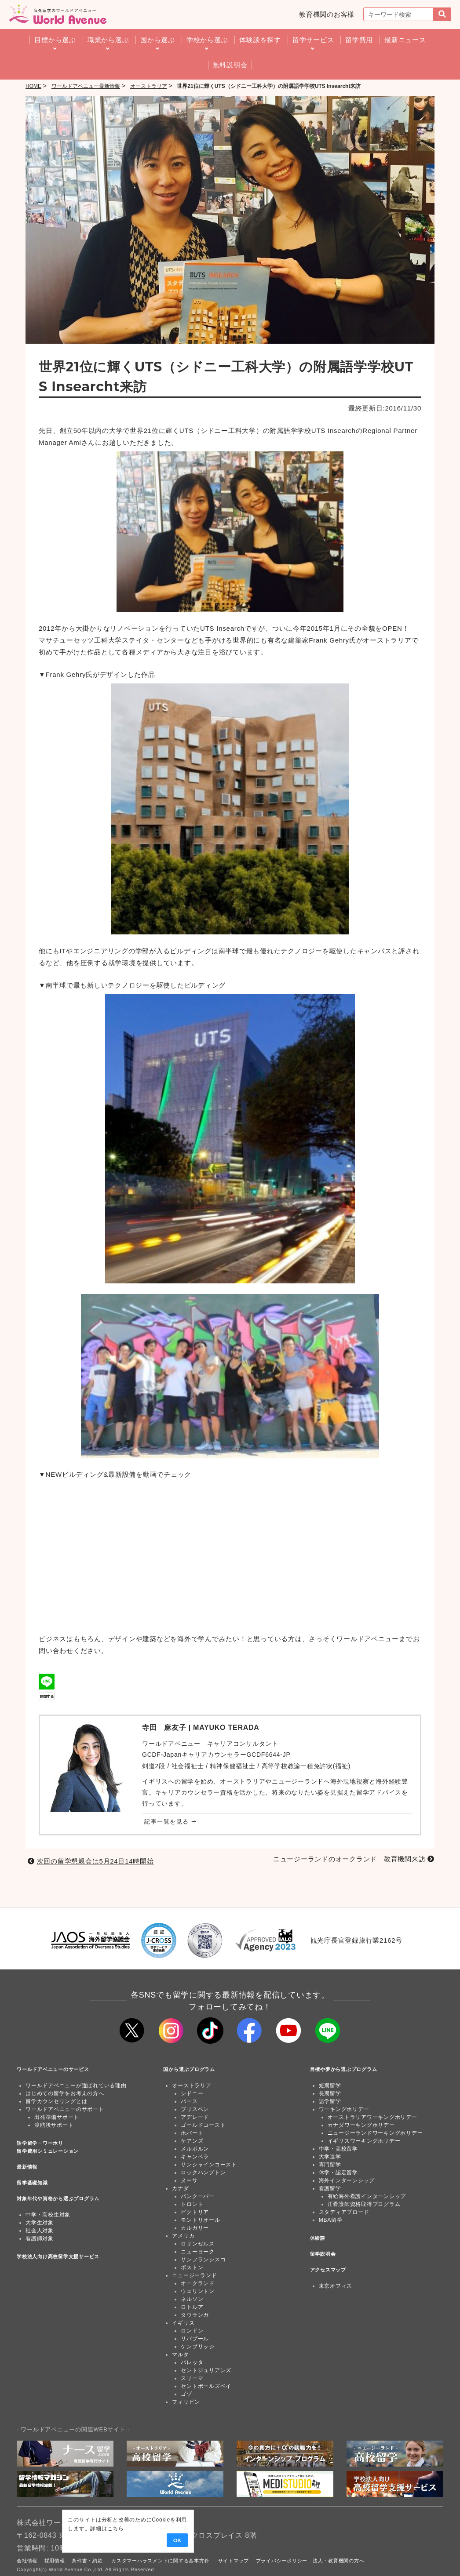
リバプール (195, 2339)
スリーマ (192, 2378)
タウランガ (195, 2315)
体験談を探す (260, 40)
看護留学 (330, 2188)
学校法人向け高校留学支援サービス (58, 2256)
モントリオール (200, 2220)
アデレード (195, 2117)
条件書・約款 (87, 2560)
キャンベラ (195, 2157)
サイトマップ (233, 2560)
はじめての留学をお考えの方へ (65, 2093)
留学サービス (313, 40)
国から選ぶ (157, 40)
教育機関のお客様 (326, 14)
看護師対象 (40, 2238)
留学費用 (359, 40)
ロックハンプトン (203, 2172)
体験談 (317, 2238)
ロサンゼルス (198, 2244)
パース (189, 2101)
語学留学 (330, 2101)
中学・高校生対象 (48, 2215)
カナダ (180, 2188)
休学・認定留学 (338, 2172)
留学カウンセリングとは (56, 2101)
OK (124, 2540)
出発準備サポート (56, 2117)
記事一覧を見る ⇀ (170, 1821)
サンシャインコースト (209, 2165)
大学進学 (330, 2157)
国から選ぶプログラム (189, 2069)
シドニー (192, 2093)
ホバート (192, 2133)
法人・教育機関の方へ (339, 2560)
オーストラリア (191, 2085)
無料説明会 (230, 65)
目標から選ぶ (55, 40)
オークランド (198, 2283)
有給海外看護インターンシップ (367, 2196)
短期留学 (330, 2085)
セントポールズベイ (206, 2386)
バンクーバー (198, 2196)
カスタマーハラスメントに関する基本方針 (160, 2560)
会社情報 (27, 2560)
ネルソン (192, 2299)
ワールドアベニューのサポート (65, 2109)
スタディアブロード (344, 2212)
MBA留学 (331, 2220)
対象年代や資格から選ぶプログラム (58, 2198)
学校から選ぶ (207, 40)
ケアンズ (192, 2141)
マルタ (180, 2354)
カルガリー (195, 2228)
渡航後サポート (53, 2125)
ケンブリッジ (198, 2346)
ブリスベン (195, 2109)
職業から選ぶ (108, 40)
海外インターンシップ (347, 2180)
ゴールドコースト (203, 2125)
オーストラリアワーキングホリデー (372, 2117)
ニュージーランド (194, 2275)
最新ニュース (405, 40)
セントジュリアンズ (206, 2370)
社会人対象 (40, 2230)
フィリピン (186, 2402)
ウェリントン (198, 2291)
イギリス (183, 2323)
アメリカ (183, 2236)
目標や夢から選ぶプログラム (343, 2069)
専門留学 (330, 2165)
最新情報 (27, 2166)
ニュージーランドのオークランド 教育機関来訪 (349, 1859)
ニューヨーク (198, 2252)
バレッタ (192, 2362)
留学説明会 (323, 2253)
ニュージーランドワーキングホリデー (375, 2133)
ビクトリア (195, 2212)
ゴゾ (186, 2394)
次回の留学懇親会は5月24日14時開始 (95, 1861)
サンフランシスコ (203, 2259)
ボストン (192, 2267)
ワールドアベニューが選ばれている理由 (76, 2085)
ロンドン (192, 2331)
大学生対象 (40, 2223)
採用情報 (54, 2560)
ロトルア (192, 2307)
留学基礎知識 (32, 2182)
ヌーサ (189, 2180)
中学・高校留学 (338, 2149)
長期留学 (330, 2093)
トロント (192, 2204)
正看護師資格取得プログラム (364, 2204)
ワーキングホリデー (344, 2109)
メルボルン (195, 2149)
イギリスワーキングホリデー (364, 2141)
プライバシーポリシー (282, 2560)
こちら (68, 2528)
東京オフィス (336, 2286)
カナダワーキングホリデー (361, 2125)
